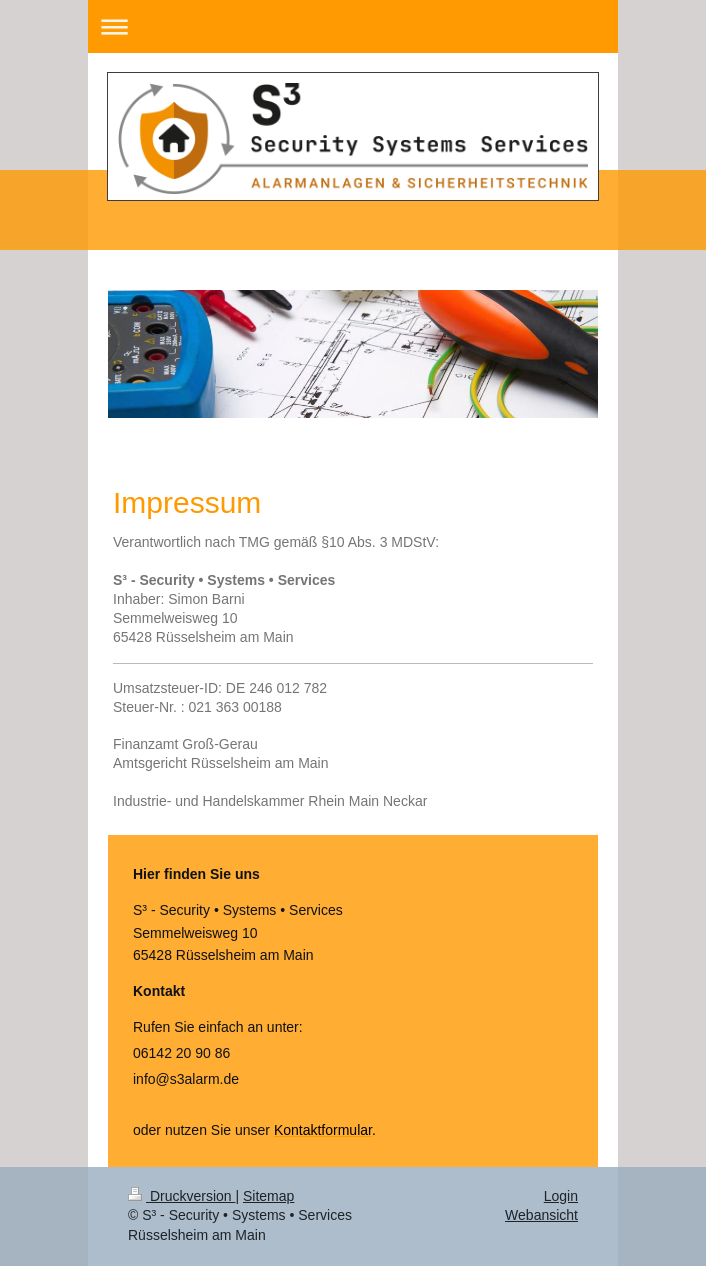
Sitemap (268, 1196)
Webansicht (541, 1215)
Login (561, 1196)
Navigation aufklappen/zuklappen (353, 26)
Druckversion (181, 1196)
